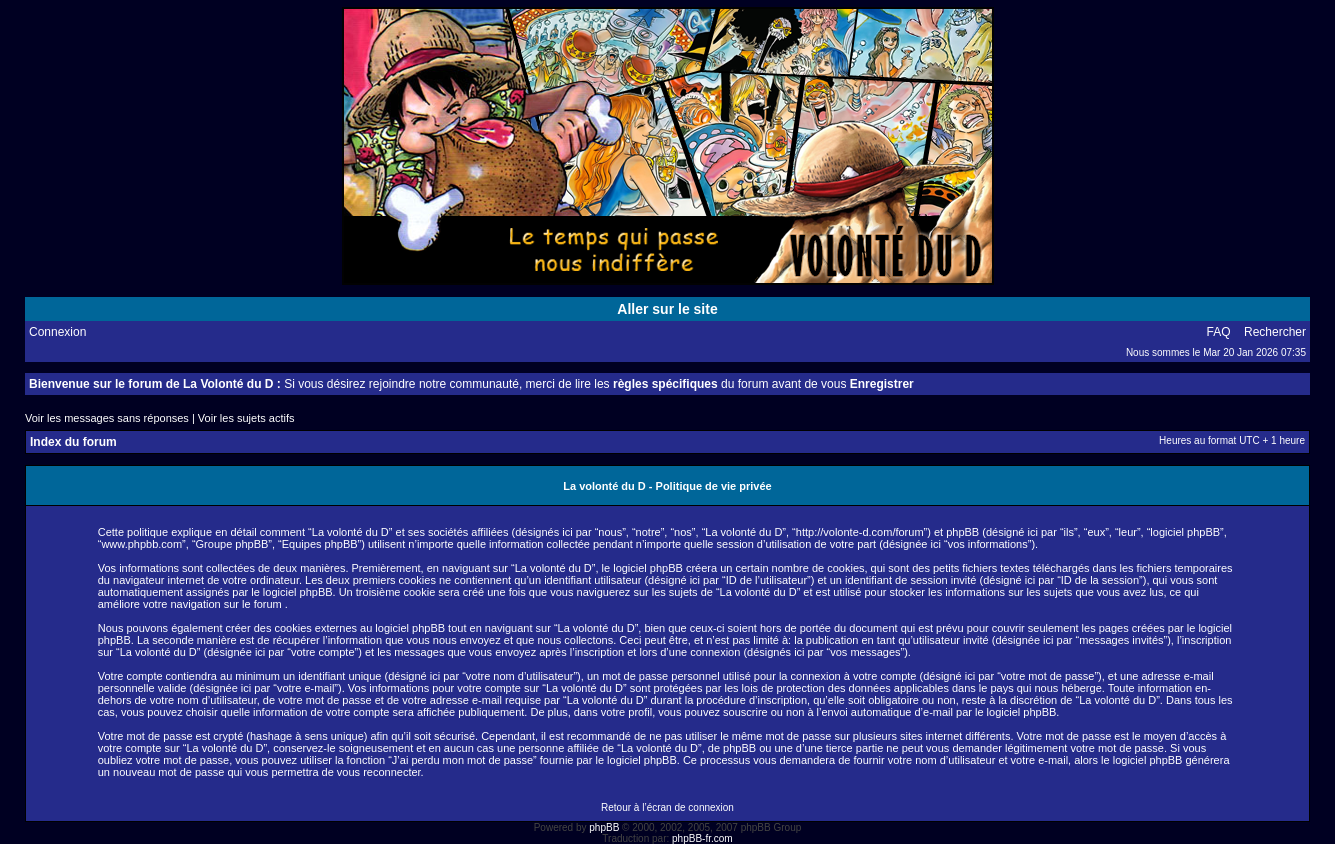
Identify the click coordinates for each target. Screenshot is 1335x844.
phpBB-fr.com (702, 838)
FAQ (1219, 332)
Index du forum (73, 442)
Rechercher (1275, 332)
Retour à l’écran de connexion (667, 807)
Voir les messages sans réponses (107, 418)
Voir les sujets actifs (246, 418)
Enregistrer (882, 384)
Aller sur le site (667, 309)
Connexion (57, 332)
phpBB (604, 827)
